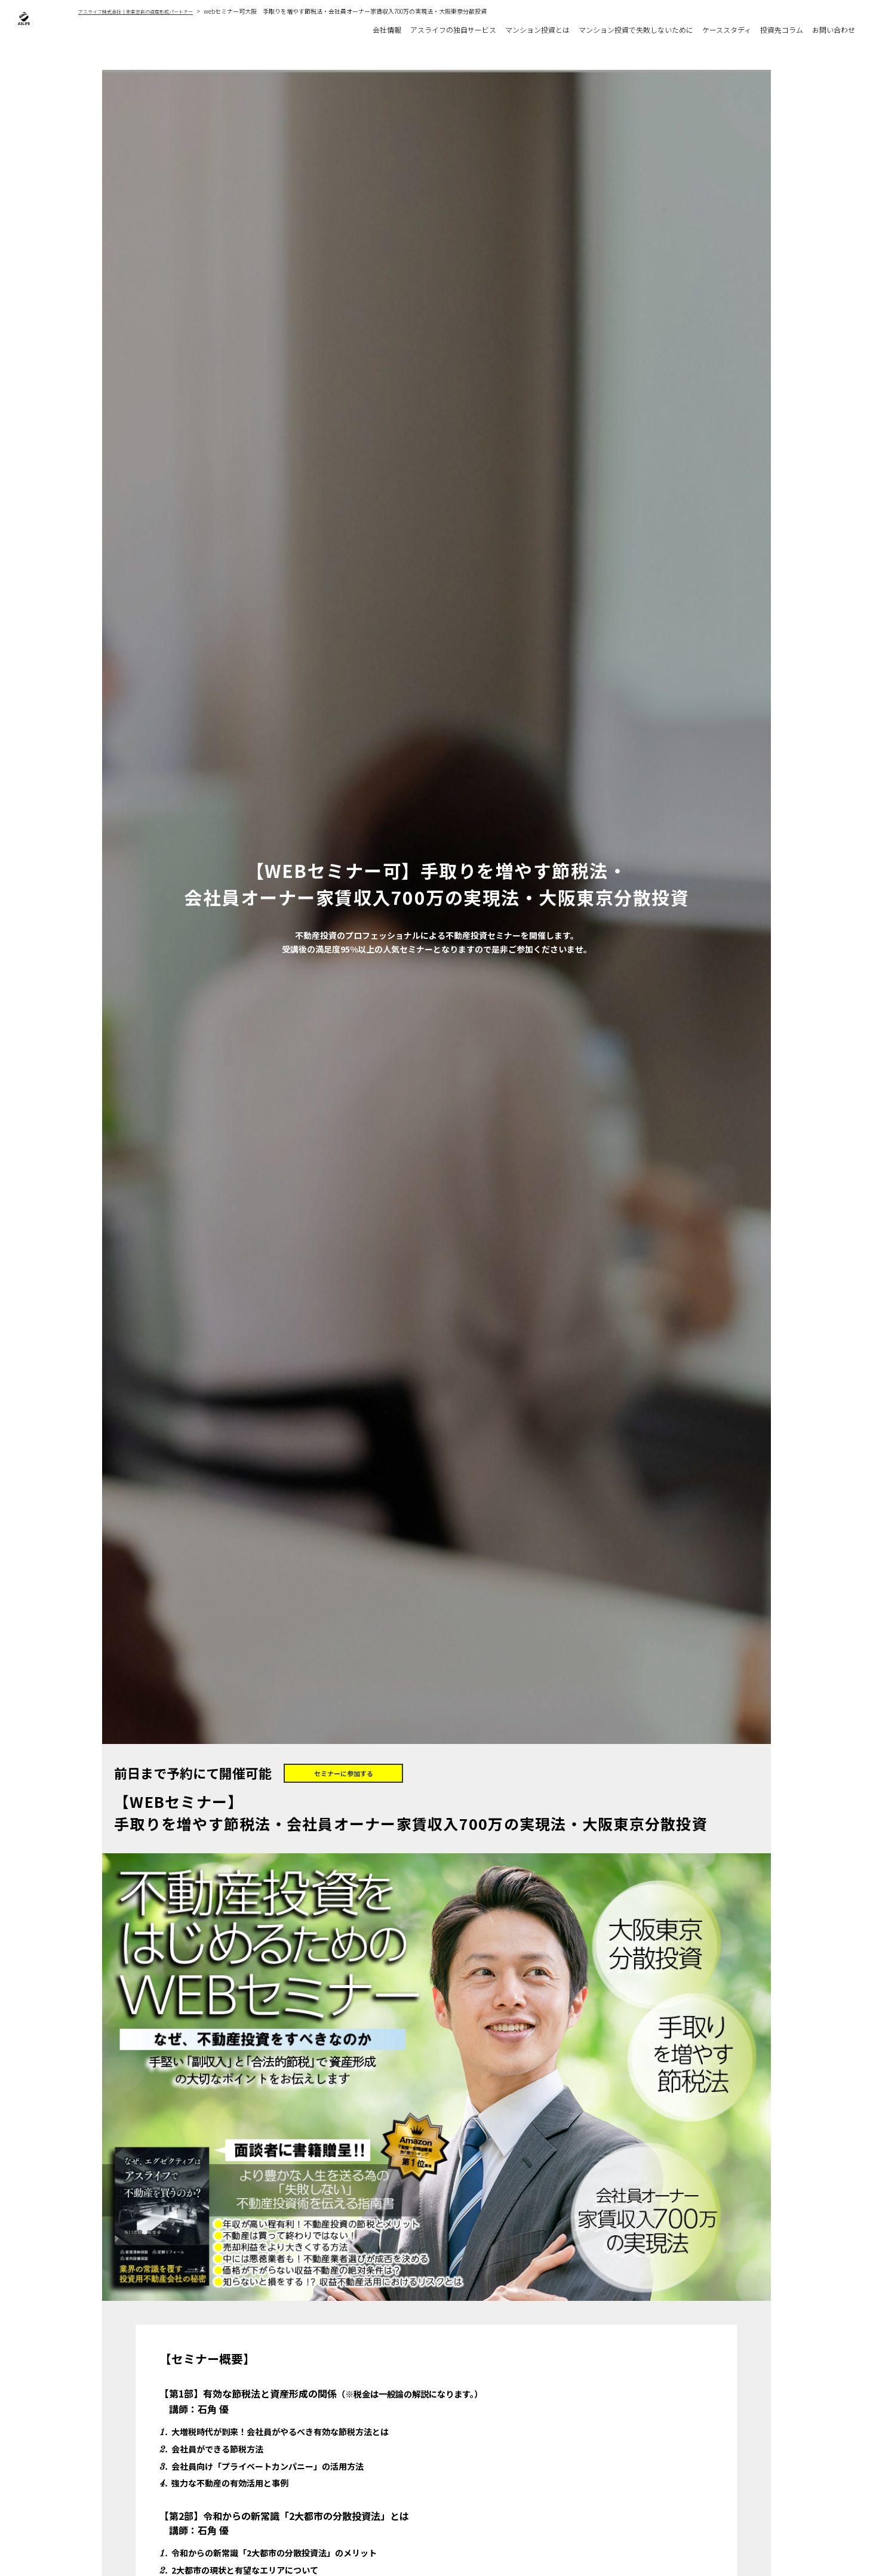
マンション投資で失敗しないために (620, 30)
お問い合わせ (832, 30)
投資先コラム (776, 30)
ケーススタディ (717, 30)
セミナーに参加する (343, 1776)
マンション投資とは (514, 30)
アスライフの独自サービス (423, 30)
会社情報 (352, 30)
